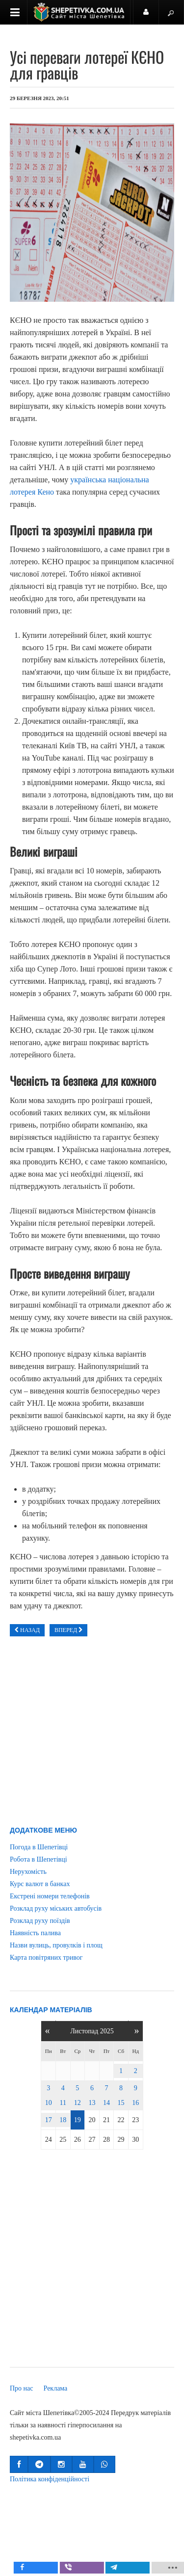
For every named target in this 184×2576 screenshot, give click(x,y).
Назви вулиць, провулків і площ (56, 1945)
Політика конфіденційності (49, 2479)
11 (63, 2102)
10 (48, 2102)
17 (48, 2120)
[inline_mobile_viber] (98, 2568)
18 (62, 2120)
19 (77, 2120)
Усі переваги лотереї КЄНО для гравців (87, 64)
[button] (19, 2464)
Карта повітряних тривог (46, 1957)
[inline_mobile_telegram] (144, 2568)
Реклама (56, 2388)
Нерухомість (28, 1871)
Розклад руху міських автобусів (56, 1908)
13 (91, 2102)
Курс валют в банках (40, 1884)
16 (135, 2102)
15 (121, 2102)
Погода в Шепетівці (39, 1847)
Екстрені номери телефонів (50, 1896)
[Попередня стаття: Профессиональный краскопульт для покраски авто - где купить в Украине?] (27, 1630)
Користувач (151, 16)
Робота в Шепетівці (38, 1859)
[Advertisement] (92, 1734)
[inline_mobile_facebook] (52, 2568)
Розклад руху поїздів (40, 1920)
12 (77, 2102)
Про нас (21, 2388)
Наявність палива (35, 1933)
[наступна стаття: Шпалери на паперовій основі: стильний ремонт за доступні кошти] (68, 1630)
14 (106, 2102)
